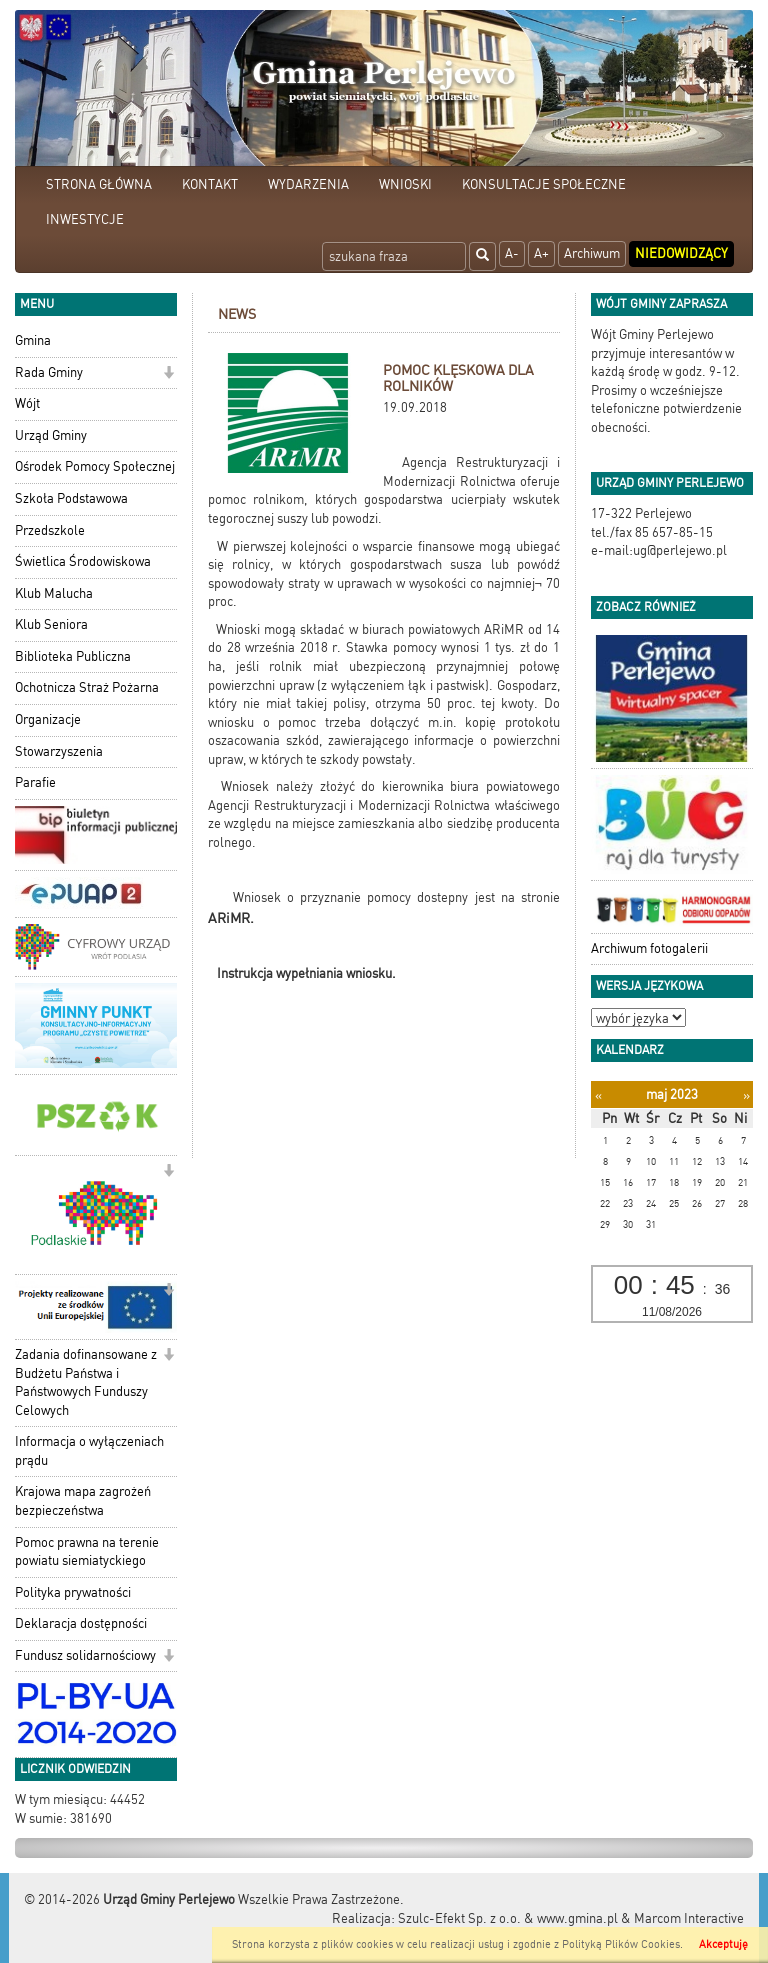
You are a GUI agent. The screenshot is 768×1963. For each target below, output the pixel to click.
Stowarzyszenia (59, 751)
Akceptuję (723, 1944)
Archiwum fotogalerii (649, 948)
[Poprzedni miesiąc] (598, 1095)
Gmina (33, 340)
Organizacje (48, 719)
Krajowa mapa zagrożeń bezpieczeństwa (83, 1501)
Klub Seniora (51, 624)
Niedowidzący (681, 253)
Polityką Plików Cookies (621, 1944)
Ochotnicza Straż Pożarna (87, 687)
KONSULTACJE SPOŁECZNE (544, 184)
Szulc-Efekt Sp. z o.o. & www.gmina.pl (508, 1918)
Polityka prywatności (73, 1592)
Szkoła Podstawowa (71, 498)
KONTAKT (210, 184)
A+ (541, 253)
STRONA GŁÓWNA (99, 184)
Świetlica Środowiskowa (83, 561)
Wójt (27, 403)
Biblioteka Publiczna (73, 656)
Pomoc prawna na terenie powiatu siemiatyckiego (87, 1552)
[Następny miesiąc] (746, 1095)
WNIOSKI (405, 184)
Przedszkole (50, 530)
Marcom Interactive (689, 1918)
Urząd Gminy (51, 435)
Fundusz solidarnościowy (85, 1655)
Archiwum (592, 253)
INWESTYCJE (85, 219)
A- (512, 253)
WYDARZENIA (308, 184)
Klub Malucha (54, 593)
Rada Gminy (49, 372)
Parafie (35, 782)
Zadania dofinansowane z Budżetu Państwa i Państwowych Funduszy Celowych (86, 1382)
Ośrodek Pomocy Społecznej (95, 466)
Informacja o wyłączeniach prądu (89, 1451)
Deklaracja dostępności (81, 1623)
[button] (168, 374)
